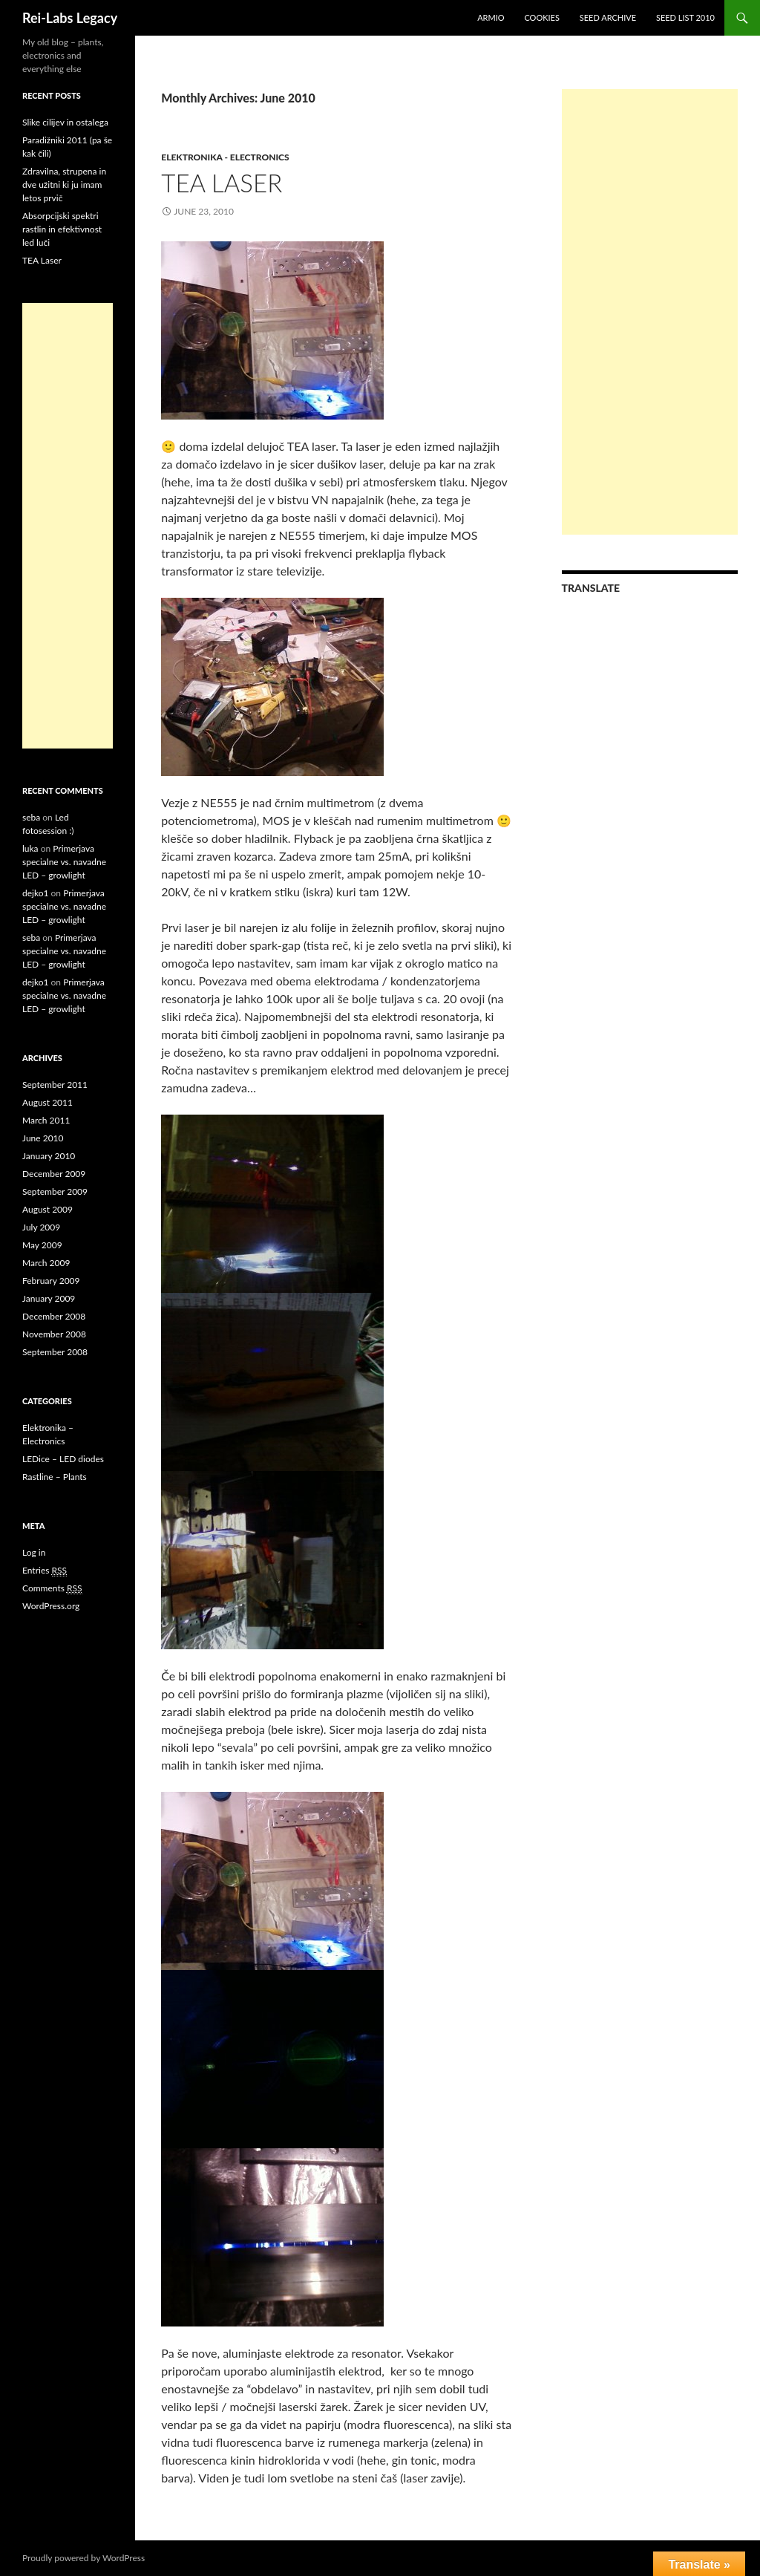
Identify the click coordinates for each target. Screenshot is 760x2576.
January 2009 (48, 1298)
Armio (490, 17)
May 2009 (42, 1244)
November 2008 (54, 1334)
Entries (44, 1570)
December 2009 (53, 1173)
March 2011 (46, 1120)
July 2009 (41, 1227)
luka (30, 848)
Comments (52, 1588)
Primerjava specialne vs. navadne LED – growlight (64, 862)
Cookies (542, 17)
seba (31, 817)
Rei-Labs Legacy (69, 18)
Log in (33, 1552)
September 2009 (55, 1191)
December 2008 (53, 1316)
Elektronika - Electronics (225, 157)
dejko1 (35, 893)
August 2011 (47, 1102)
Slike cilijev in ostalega (65, 122)
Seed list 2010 (685, 17)
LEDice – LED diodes (63, 1458)
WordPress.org (50, 1605)
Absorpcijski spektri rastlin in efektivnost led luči (62, 229)
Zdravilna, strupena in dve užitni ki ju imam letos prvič (64, 184)
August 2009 (47, 1209)
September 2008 (55, 1351)
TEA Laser (221, 183)
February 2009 (51, 1280)
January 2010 (48, 1155)
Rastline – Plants (54, 1476)
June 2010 (43, 1138)
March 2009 (46, 1262)
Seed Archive (608, 17)
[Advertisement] (650, 312)
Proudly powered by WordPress (83, 2557)
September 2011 (55, 1084)
